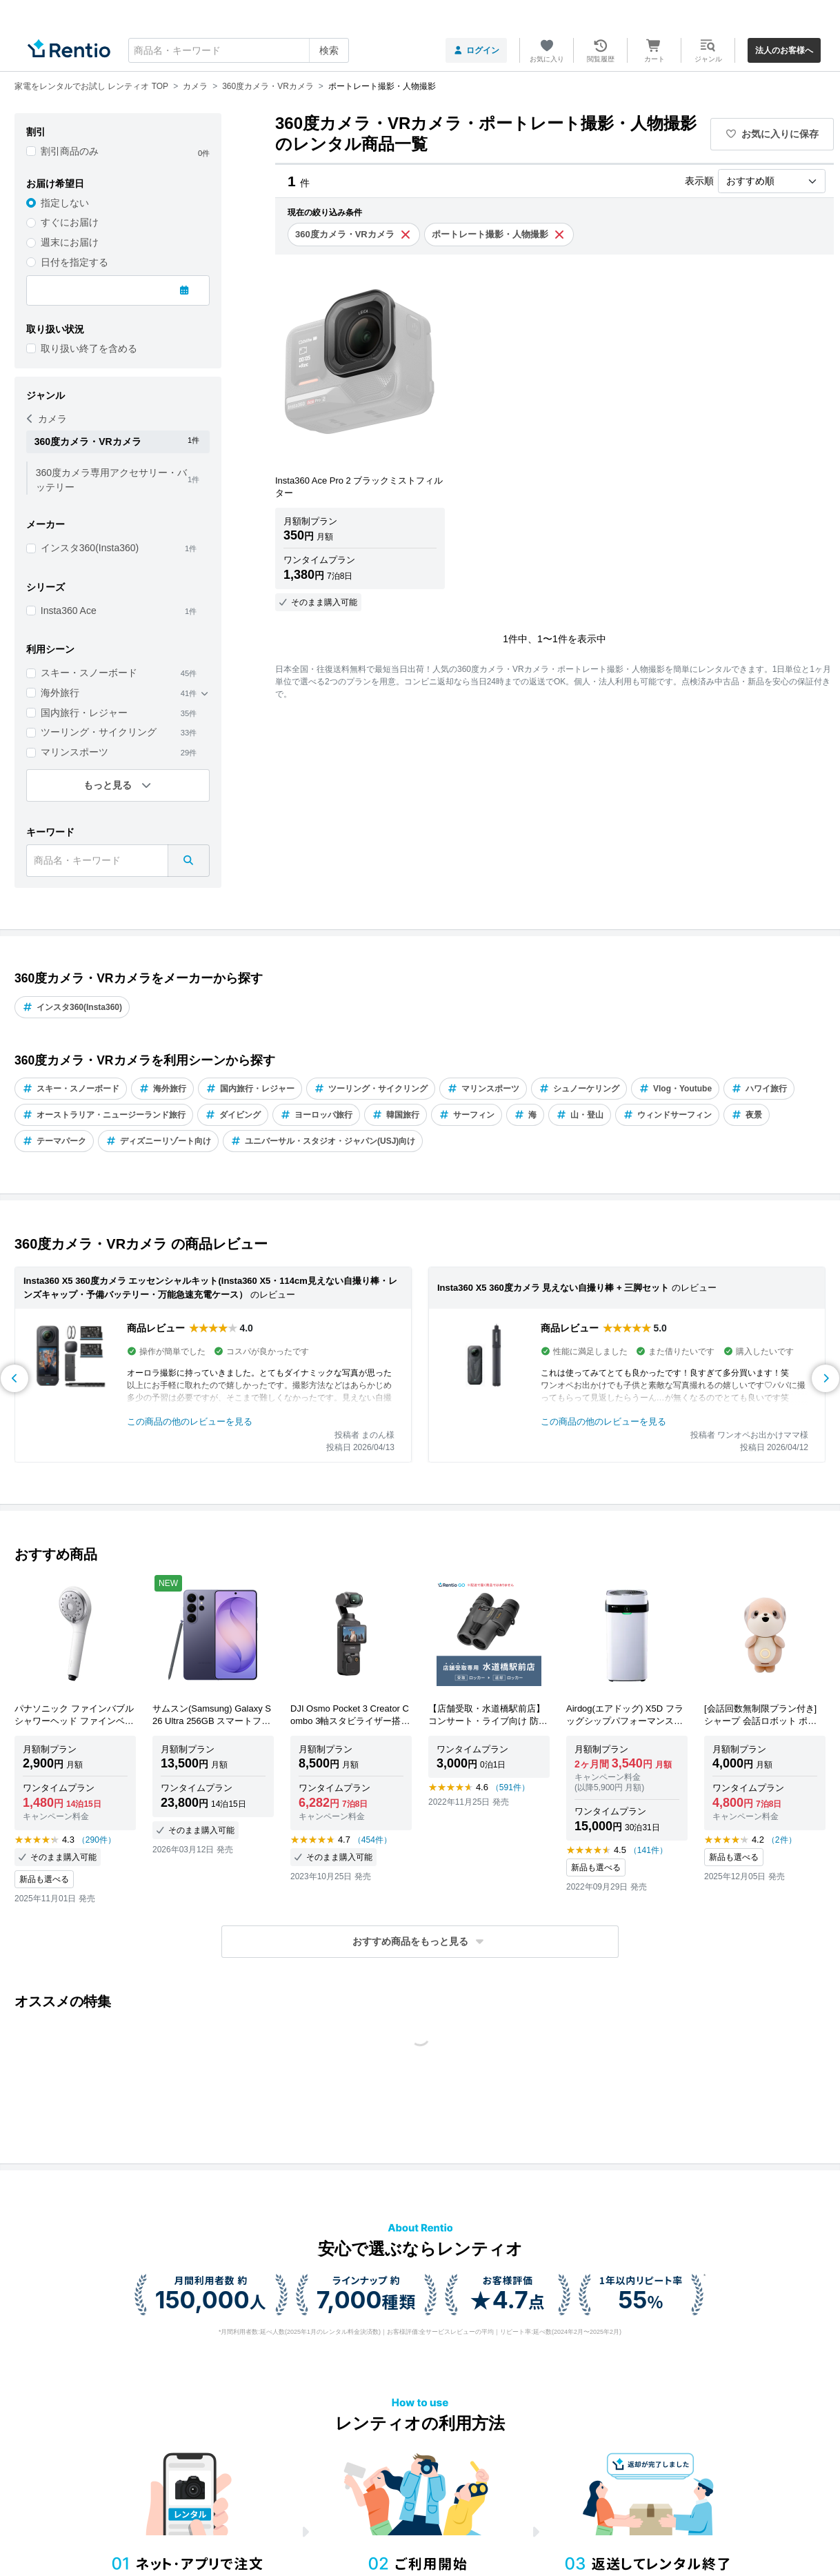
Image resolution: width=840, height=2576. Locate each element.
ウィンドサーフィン (667, 1115)
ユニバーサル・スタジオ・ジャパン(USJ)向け (322, 1141)
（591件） (510, 1787)
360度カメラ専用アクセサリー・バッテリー (111, 480)
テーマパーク (54, 1141)
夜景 (746, 1115)
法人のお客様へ (784, 50)
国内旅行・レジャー (84, 712)
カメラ (47, 418)
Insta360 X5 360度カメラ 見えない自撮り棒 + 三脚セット (553, 1287)
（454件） (372, 1840)
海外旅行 (60, 692)
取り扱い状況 (55, 329)
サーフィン (466, 1115)
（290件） (96, 1840)
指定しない (65, 202)
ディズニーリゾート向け (158, 1141)
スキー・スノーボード (89, 672)
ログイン (476, 50)
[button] (420, 1941)
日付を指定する (74, 262)
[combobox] (238, 50)
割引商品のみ (70, 151)
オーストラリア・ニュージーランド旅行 (104, 1115)
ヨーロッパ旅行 (316, 1115)
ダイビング (233, 1115)
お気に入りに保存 (772, 133)
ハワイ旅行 (759, 1088)
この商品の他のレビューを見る (189, 1421)
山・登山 (579, 1115)
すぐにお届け (70, 222)
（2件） (782, 1840)
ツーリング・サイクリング (99, 731)
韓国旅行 (395, 1115)
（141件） (648, 1850)
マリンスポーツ (74, 751)
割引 (36, 131)
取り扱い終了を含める (89, 348)
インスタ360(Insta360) (90, 547)
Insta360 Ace (69, 610)
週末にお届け (70, 242)
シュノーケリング (579, 1088)
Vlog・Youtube (675, 1088)
